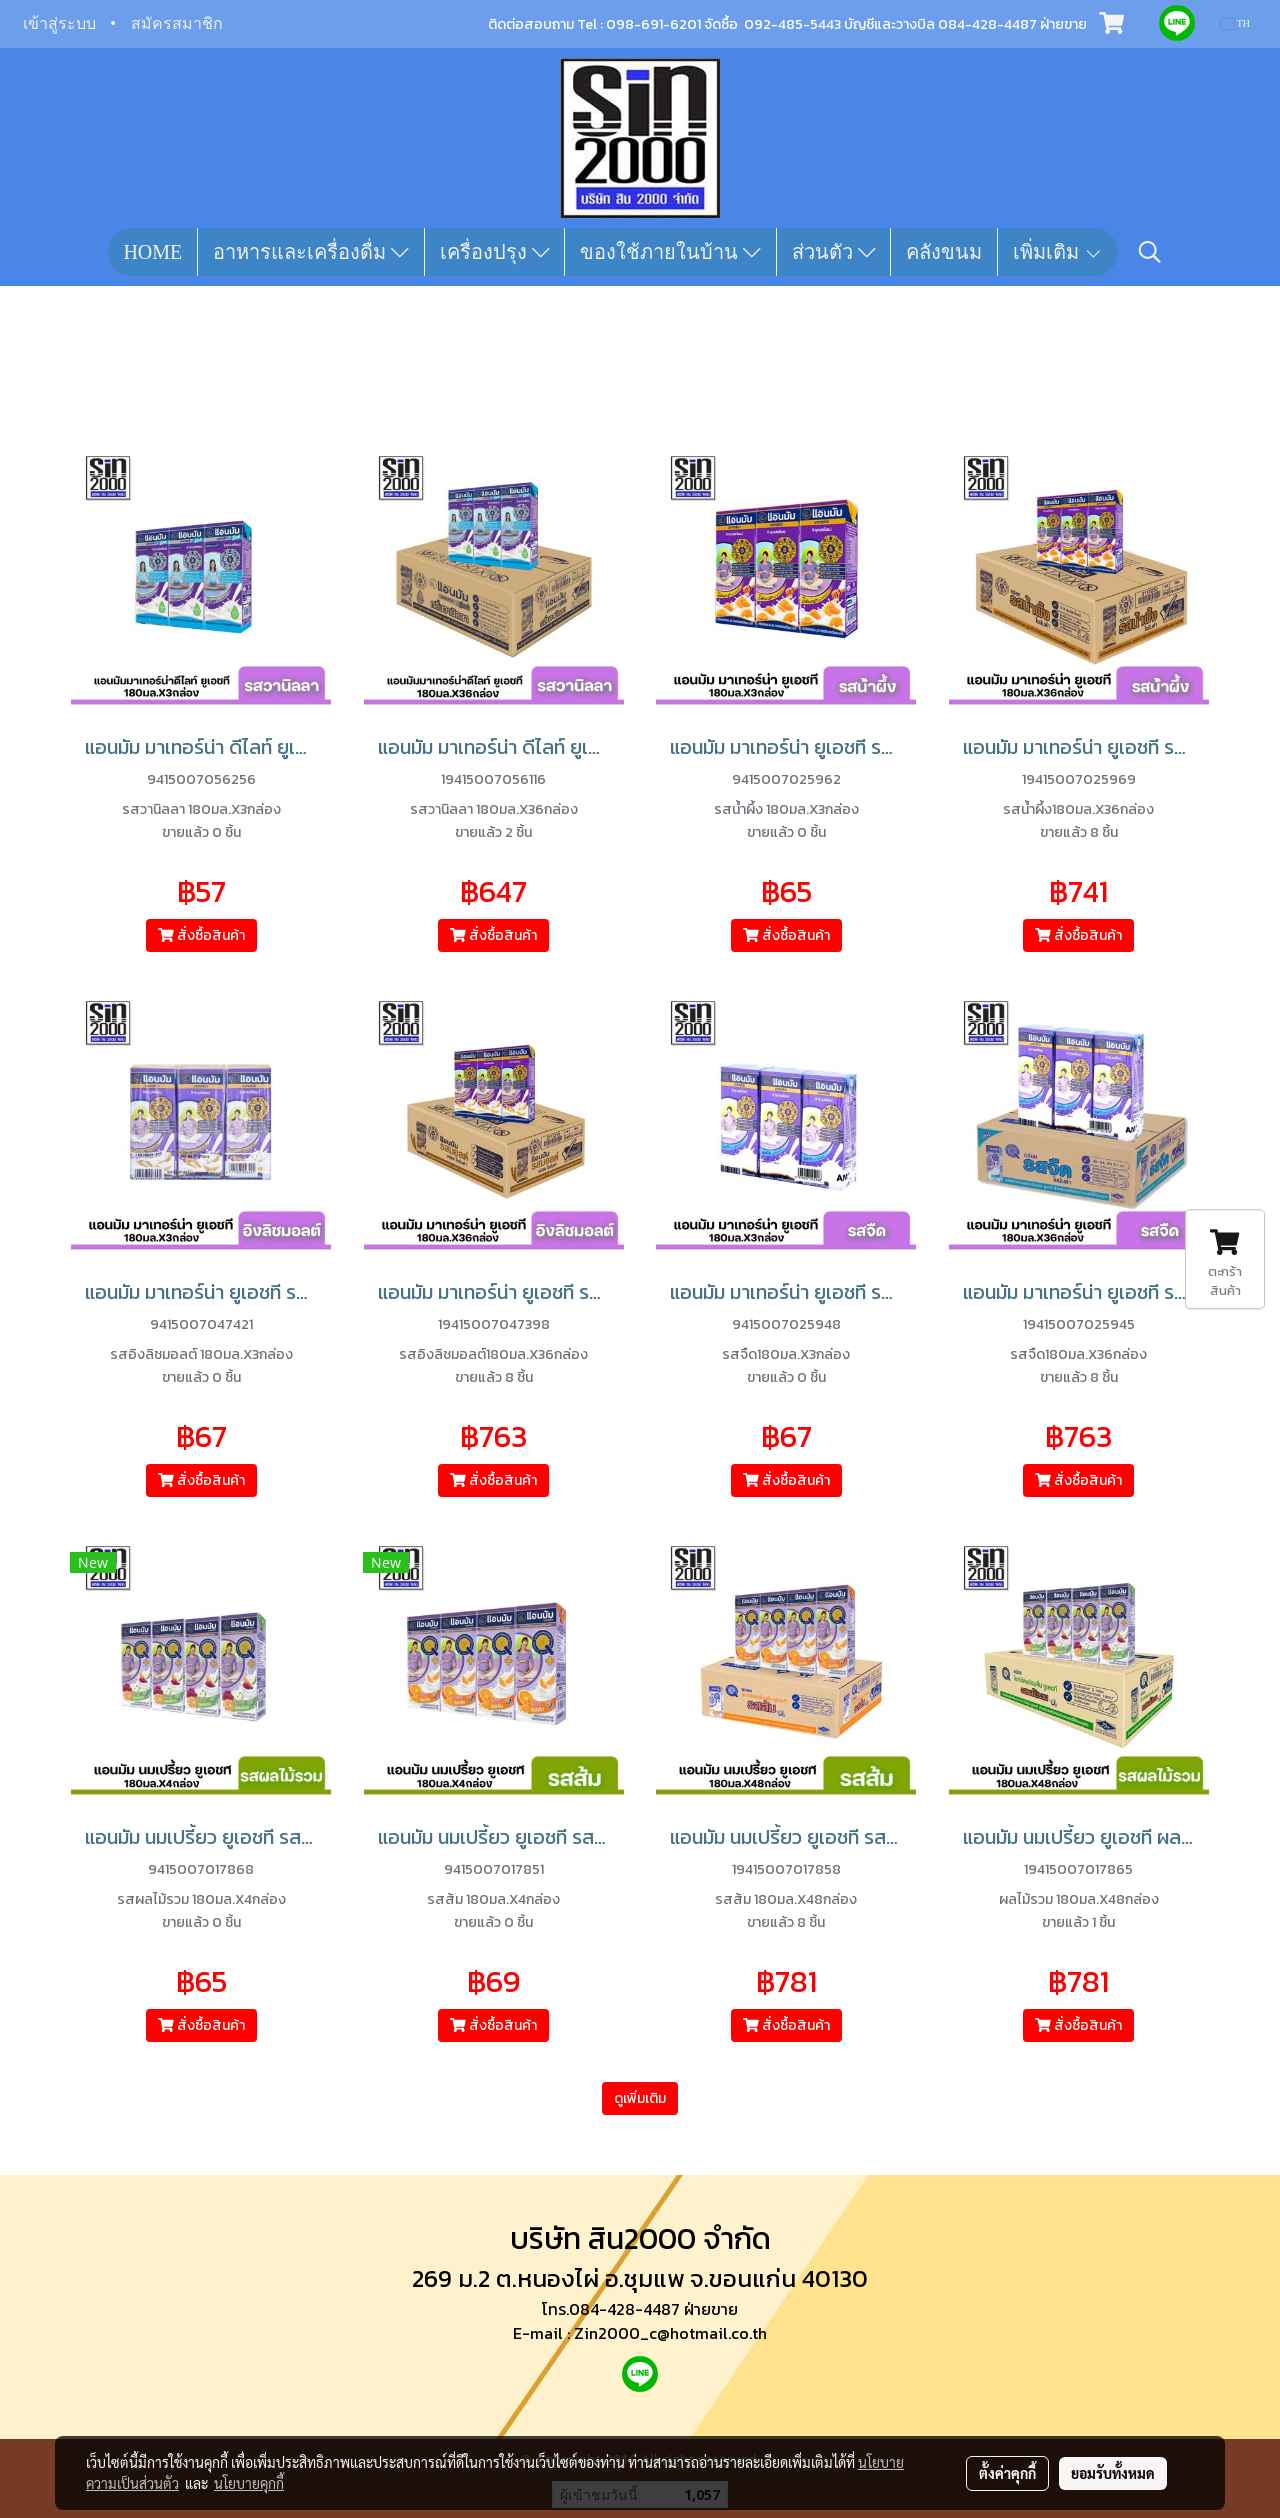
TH (1235, 23)
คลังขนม (944, 252)
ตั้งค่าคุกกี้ (1007, 2473)
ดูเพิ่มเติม (640, 2098)
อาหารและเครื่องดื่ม (311, 252)
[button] (1150, 252)
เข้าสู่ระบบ (59, 23)
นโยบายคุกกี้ (249, 2483)
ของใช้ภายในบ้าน (670, 252)
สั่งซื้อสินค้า (201, 935)
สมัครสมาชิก (177, 23)
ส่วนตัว (834, 252)
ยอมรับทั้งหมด (1113, 2473)
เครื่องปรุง (495, 252)
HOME (152, 252)
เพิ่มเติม (1058, 252)
